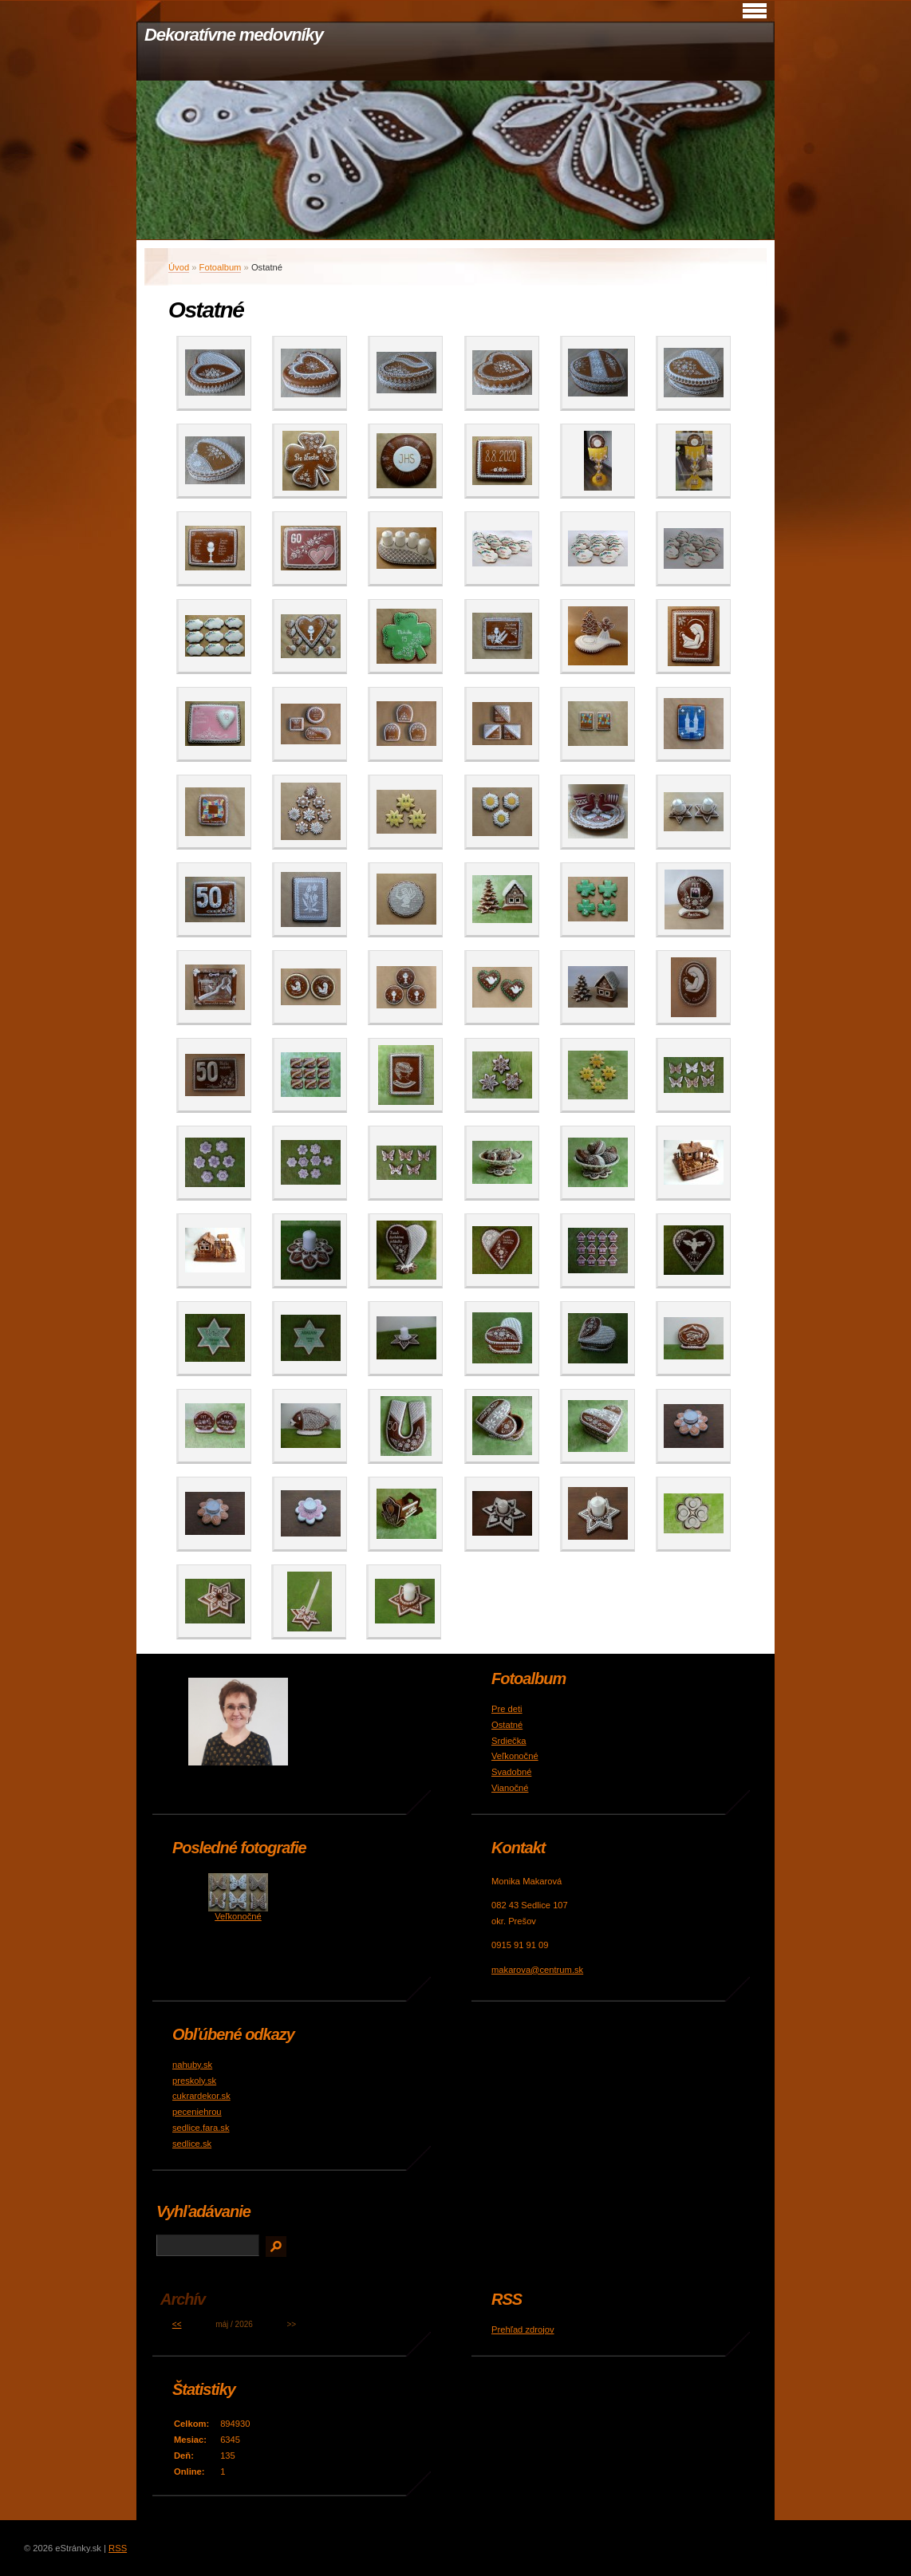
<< (177, 2324)
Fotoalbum (220, 267)
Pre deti (507, 1709)
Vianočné (509, 1788)
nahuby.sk (192, 2064)
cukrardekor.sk (201, 2096)
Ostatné (507, 1725)
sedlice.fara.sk (201, 2127)
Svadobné (511, 1772)
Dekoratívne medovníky (233, 35)
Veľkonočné (514, 1756)
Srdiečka (508, 1741)
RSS (117, 2548)
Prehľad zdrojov (522, 2329)
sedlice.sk (191, 2143)
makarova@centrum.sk (537, 1969)
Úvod (178, 267)
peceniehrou (197, 2111)
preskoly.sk (194, 2080)
